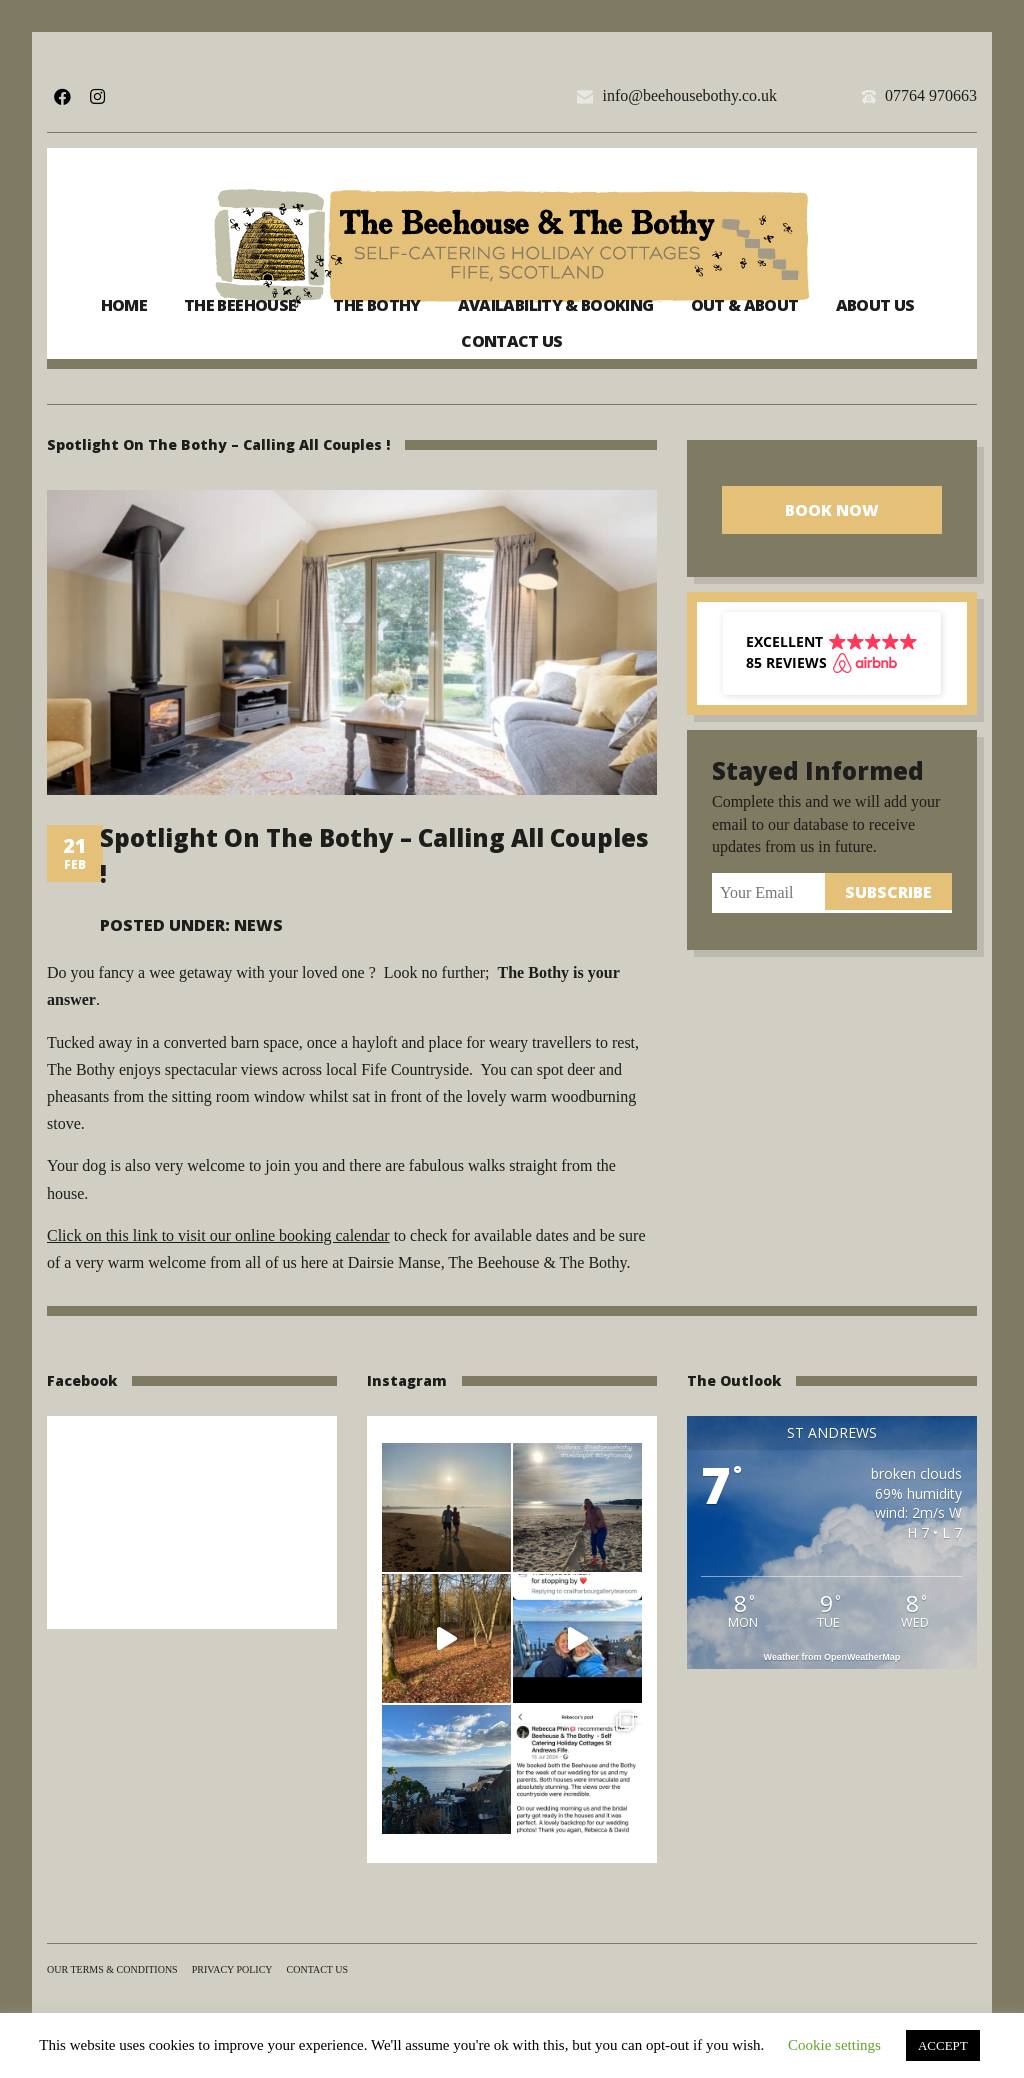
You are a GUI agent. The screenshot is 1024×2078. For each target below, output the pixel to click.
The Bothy (376, 305)
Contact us (512, 341)
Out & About (745, 305)
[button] (832, 653)
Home (124, 305)
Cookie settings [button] (834, 2045)
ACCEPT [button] (943, 2045)
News (258, 925)
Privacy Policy (232, 1969)
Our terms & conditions (112, 1969)
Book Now (832, 510)
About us (875, 305)
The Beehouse (240, 305)
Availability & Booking (556, 305)
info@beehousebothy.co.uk (689, 96)
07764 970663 (931, 96)
